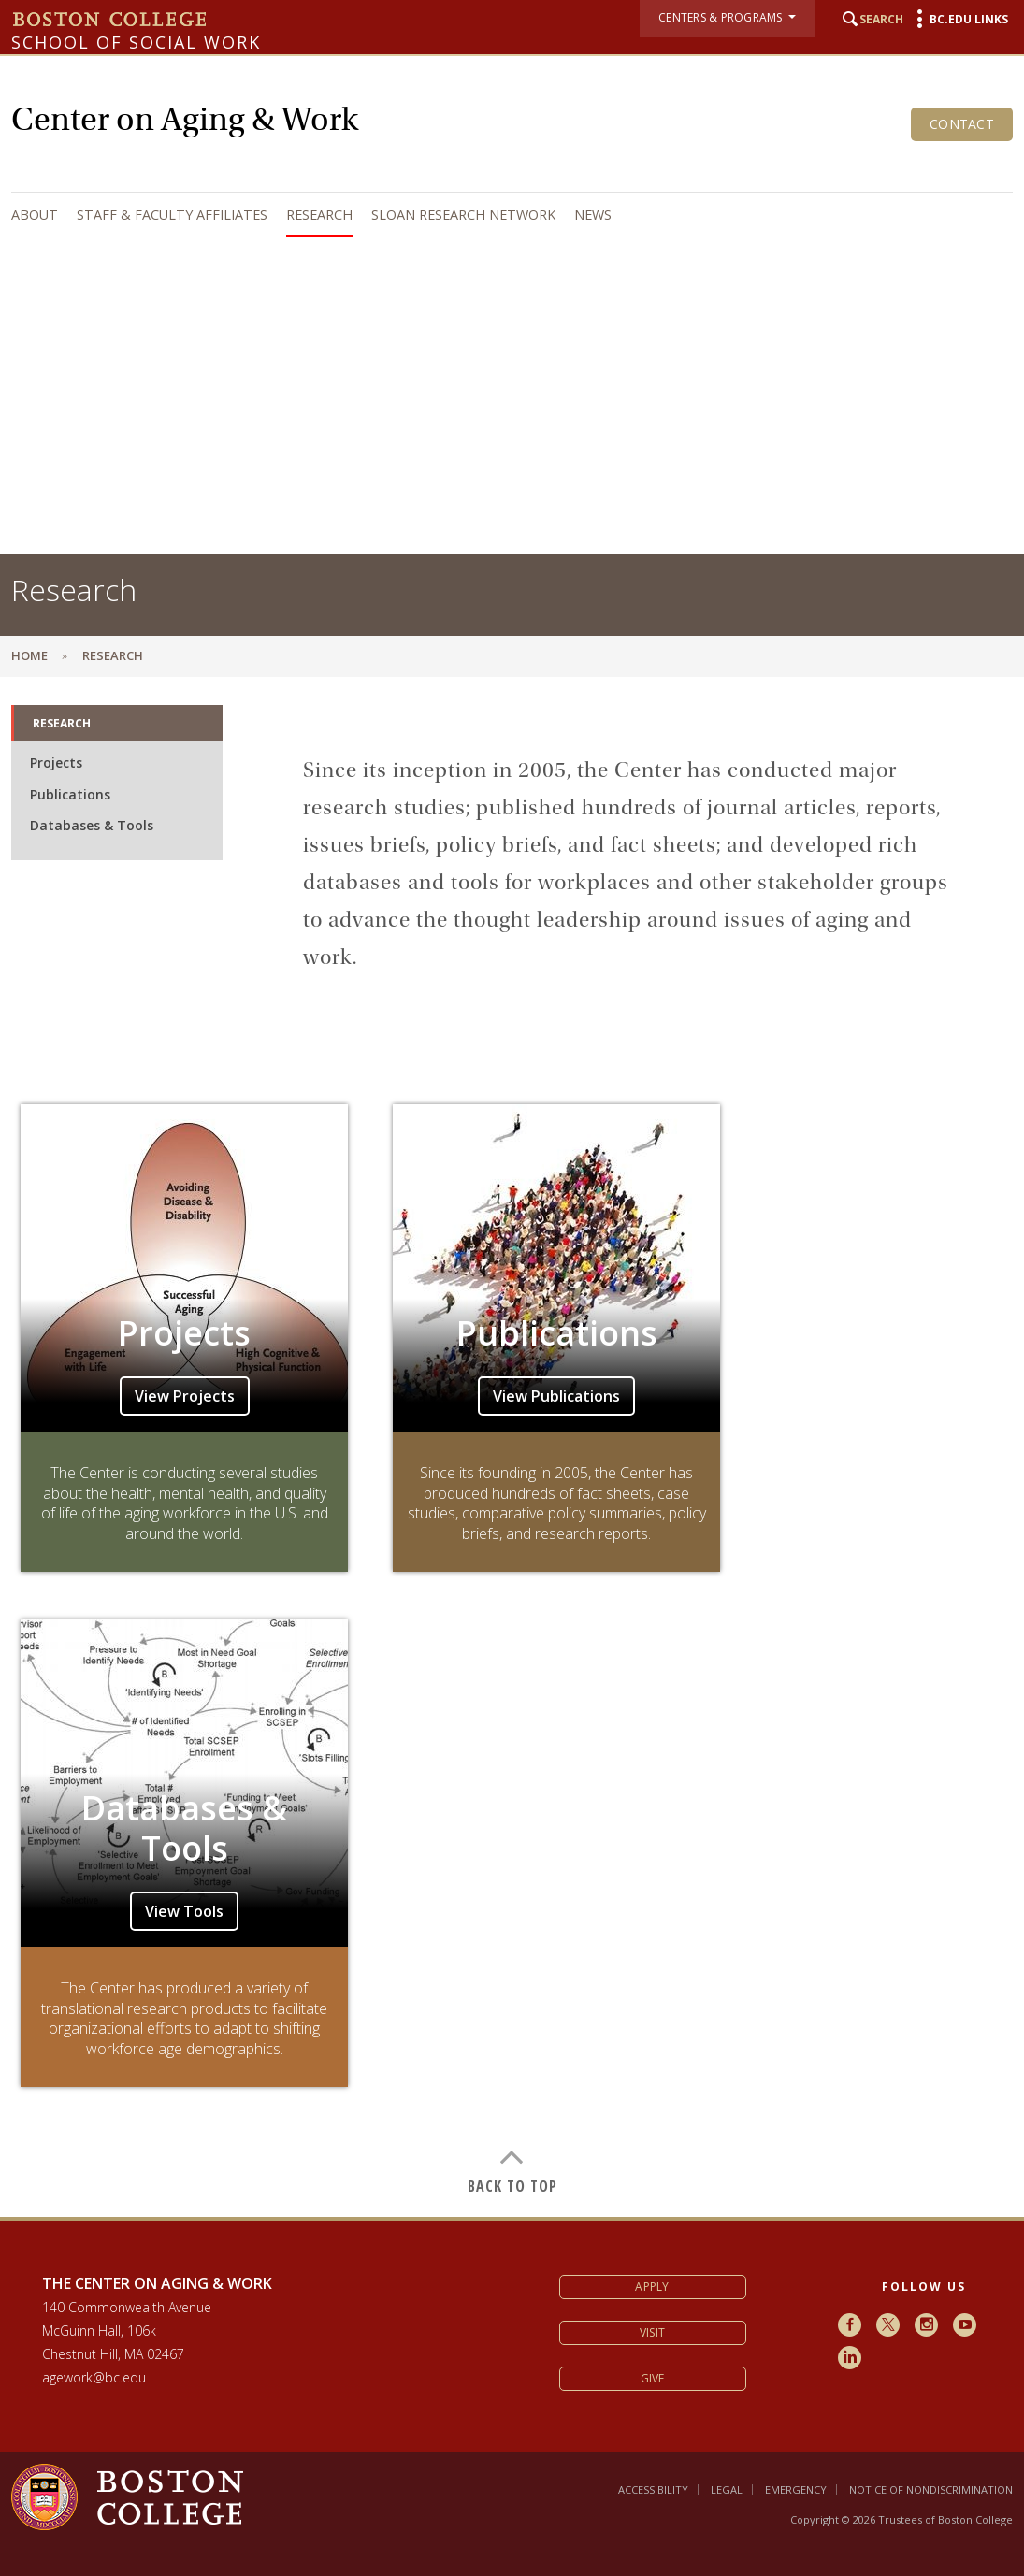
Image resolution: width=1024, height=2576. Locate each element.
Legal (727, 2489)
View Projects (185, 1396)
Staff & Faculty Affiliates (172, 214)
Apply (652, 2287)
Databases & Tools (91, 825)
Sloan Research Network (463, 214)
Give (653, 2378)
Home (29, 655)
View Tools (184, 1911)
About (34, 214)
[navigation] (507, 215)
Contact (962, 124)
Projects (56, 762)
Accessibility (653, 2489)
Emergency (796, 2489)
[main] (512, 1447)
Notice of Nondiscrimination (931, 2489)
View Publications (556, 1396)
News (593, 214)
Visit (652, 2332)
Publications (70, 794)
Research (319, 214)
